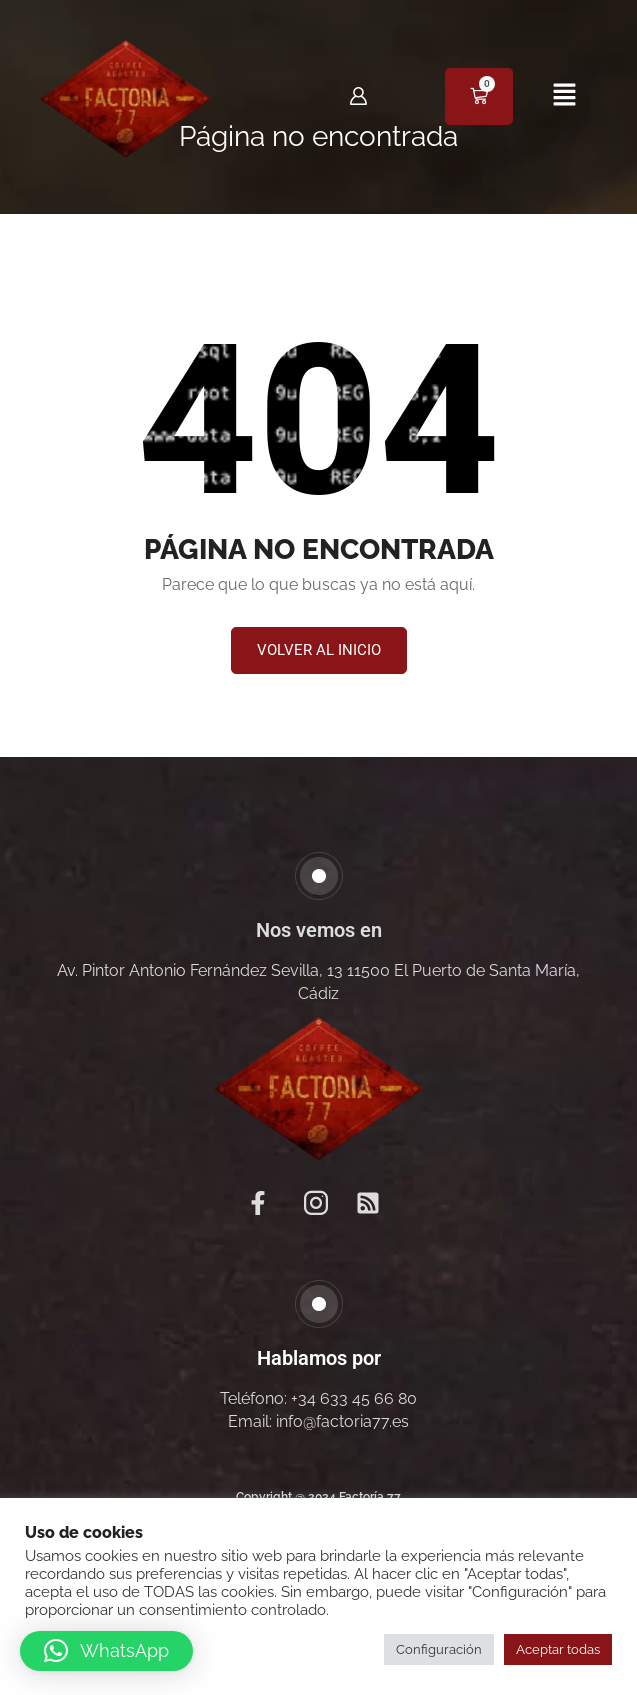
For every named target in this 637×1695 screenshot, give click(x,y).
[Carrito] (479, 96)
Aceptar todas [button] (558, 1649)
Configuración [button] (439, 1649)
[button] (564, 96)
